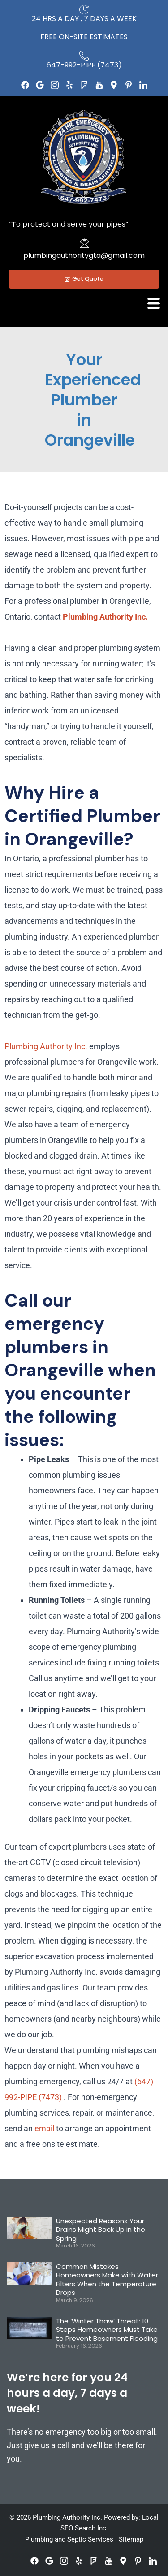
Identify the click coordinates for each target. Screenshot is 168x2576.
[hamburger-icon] (153, 303)
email (44, 2128)
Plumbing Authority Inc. (105, 616)
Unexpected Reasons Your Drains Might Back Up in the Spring (100, 2229)
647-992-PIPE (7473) (84, 65)
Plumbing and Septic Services (69, 2539)
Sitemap (131, 2539)
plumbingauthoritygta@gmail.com (84, 255)
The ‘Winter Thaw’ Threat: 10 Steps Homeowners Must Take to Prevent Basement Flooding (107, 2329)
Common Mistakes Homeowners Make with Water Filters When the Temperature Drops (107, 2280)
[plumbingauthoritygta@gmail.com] (84, 243)
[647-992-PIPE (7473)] (84, 56)
